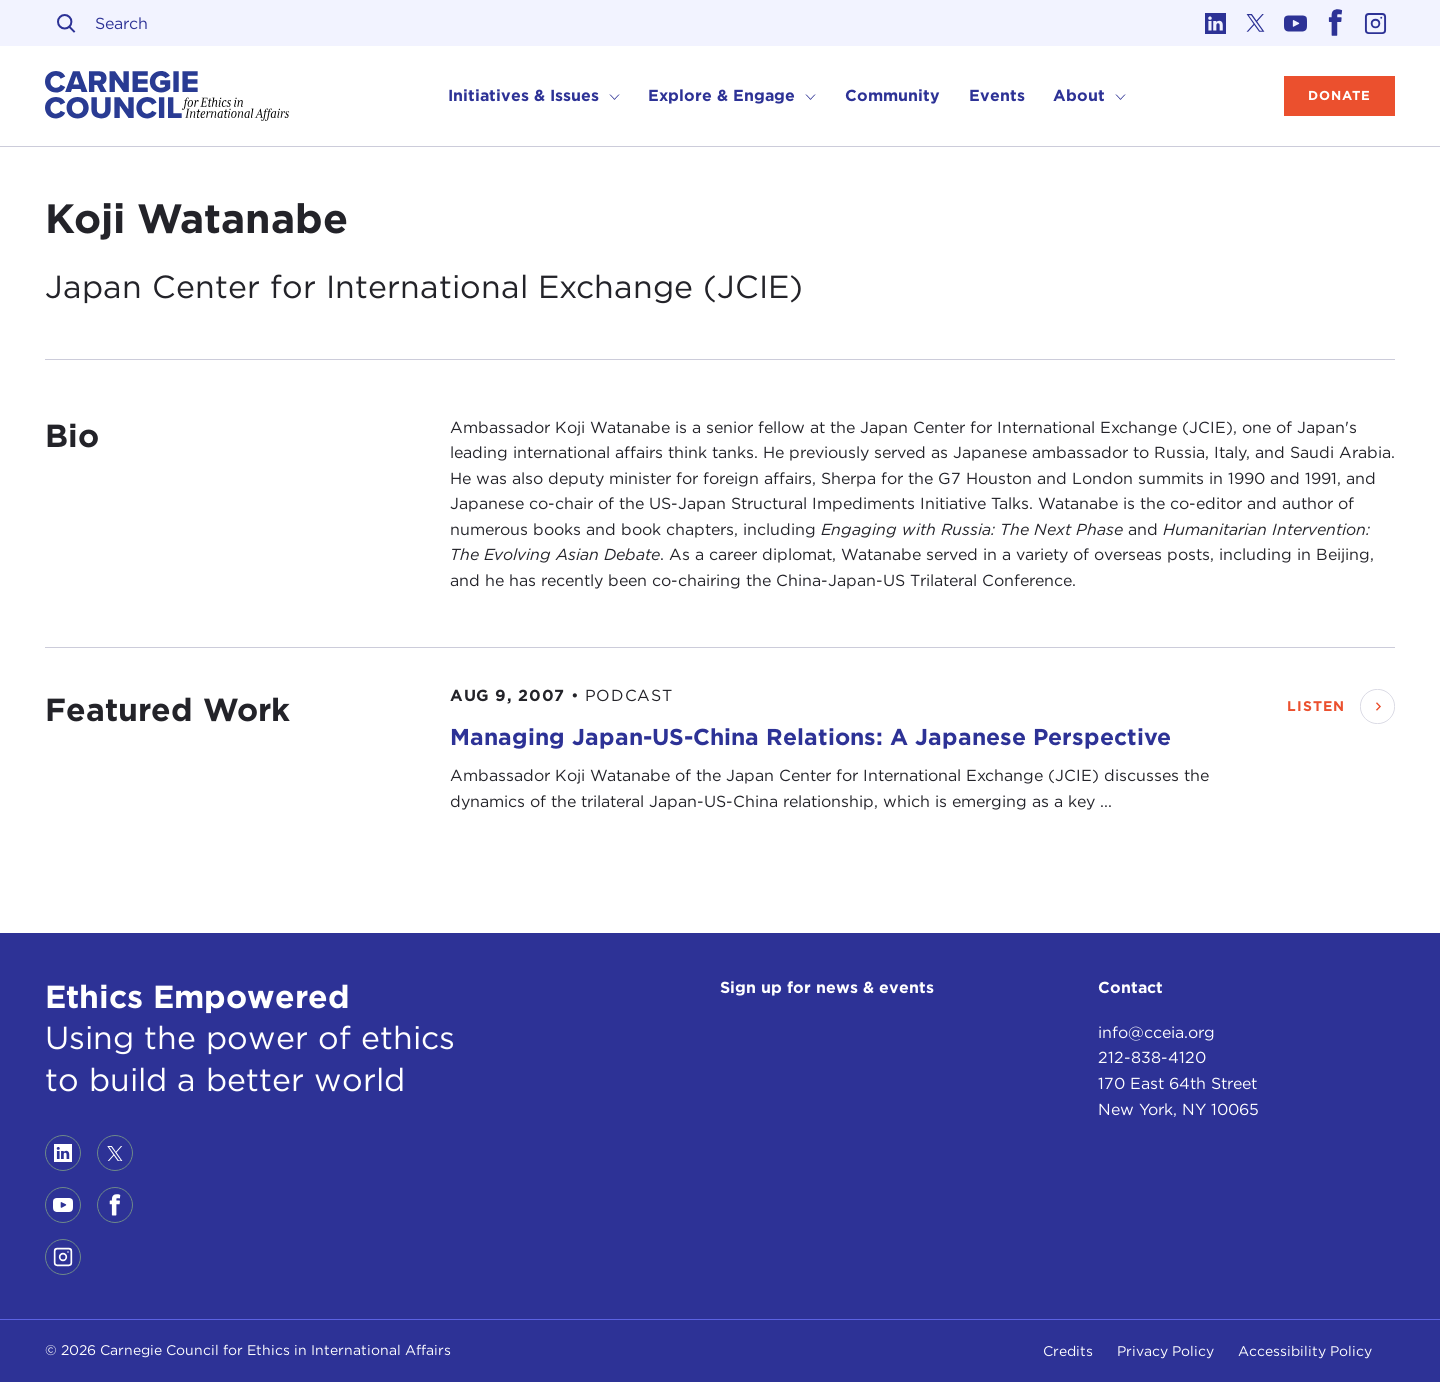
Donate (1339, 95)
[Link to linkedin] (1215, 23)
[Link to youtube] (1295, 23)
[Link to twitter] (1255, 23)
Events (997, 95)
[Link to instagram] (1375, 23)
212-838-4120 (1152, 1057)
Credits (1068, 1351)
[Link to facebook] (1335, 23)
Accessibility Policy (1305, 1351)
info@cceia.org (1156, 1032)
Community (892, 95)
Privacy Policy (1165, 1351)
